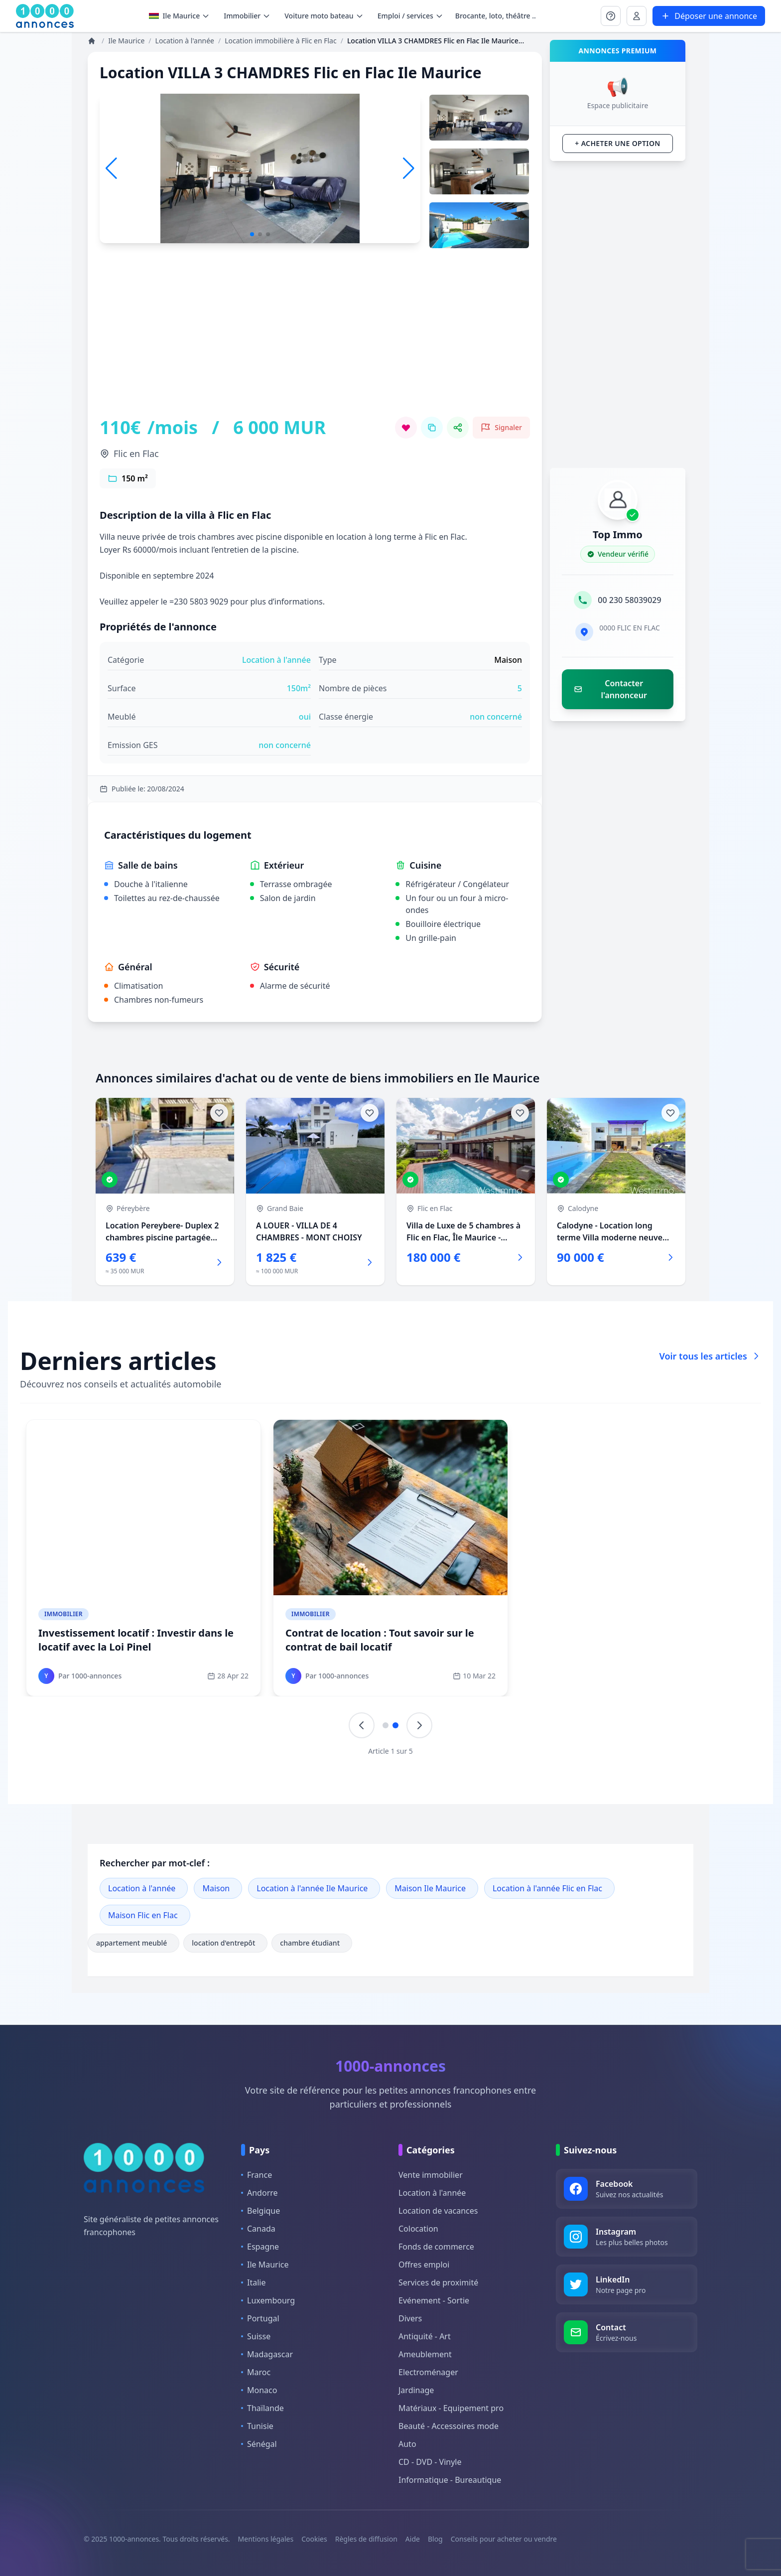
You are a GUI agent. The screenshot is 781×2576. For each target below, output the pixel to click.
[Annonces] (93, 41)
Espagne (260, 2246)
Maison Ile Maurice (430, 1888)
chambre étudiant (312, 1943)
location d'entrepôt (225, 1943)
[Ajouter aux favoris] (219, 1113)
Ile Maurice (179, 15)
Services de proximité (438, 2282)
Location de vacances (438, 2210)
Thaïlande (262, 2408)
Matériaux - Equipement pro (451, 2408)
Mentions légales (266, 2539)
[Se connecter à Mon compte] (611, 16)
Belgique (260, 2210)
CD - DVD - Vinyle (429, 2461)
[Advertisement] (315, 347)
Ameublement (425, 2354)
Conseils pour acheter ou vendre (504, 2539)
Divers (410, 2318)
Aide (412, 2539)
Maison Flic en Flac (143, 1915)
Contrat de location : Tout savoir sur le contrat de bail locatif (379, 1640)
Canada (258, 2228)
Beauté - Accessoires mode (448, 2426)
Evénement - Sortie (433, 2300)
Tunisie (257, 2426)
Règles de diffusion (366, 2539)
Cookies (314, 2539)
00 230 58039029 (629, 600)
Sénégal (259, 2443)
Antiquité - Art (424, 2336)
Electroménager (428, 2372)
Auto (407, 2443)
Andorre (259, 2192)
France (256, 2174)
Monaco (259, 2390)
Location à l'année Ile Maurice (312, 1888)
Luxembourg (268, 2300)
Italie (253, 2282)
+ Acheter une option (617, 143)
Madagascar (267, 2354)
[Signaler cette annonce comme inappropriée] (501, 428)
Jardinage (416, 2390)
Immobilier (63, 1614)
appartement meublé (133, 1943)
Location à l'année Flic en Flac (547, 1888)
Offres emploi (423, 2264)
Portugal (260, 2318)
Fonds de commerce (436, 2246)
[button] (408, 168)
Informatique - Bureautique (449, 2479)
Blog (435, 2539)
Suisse (255, 2336)
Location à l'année (141, 1888)
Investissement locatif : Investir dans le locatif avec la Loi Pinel (136, 1640)
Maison (216, 1888)
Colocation (418, 2228)
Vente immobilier (430, 2174)
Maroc (255, 2372)
